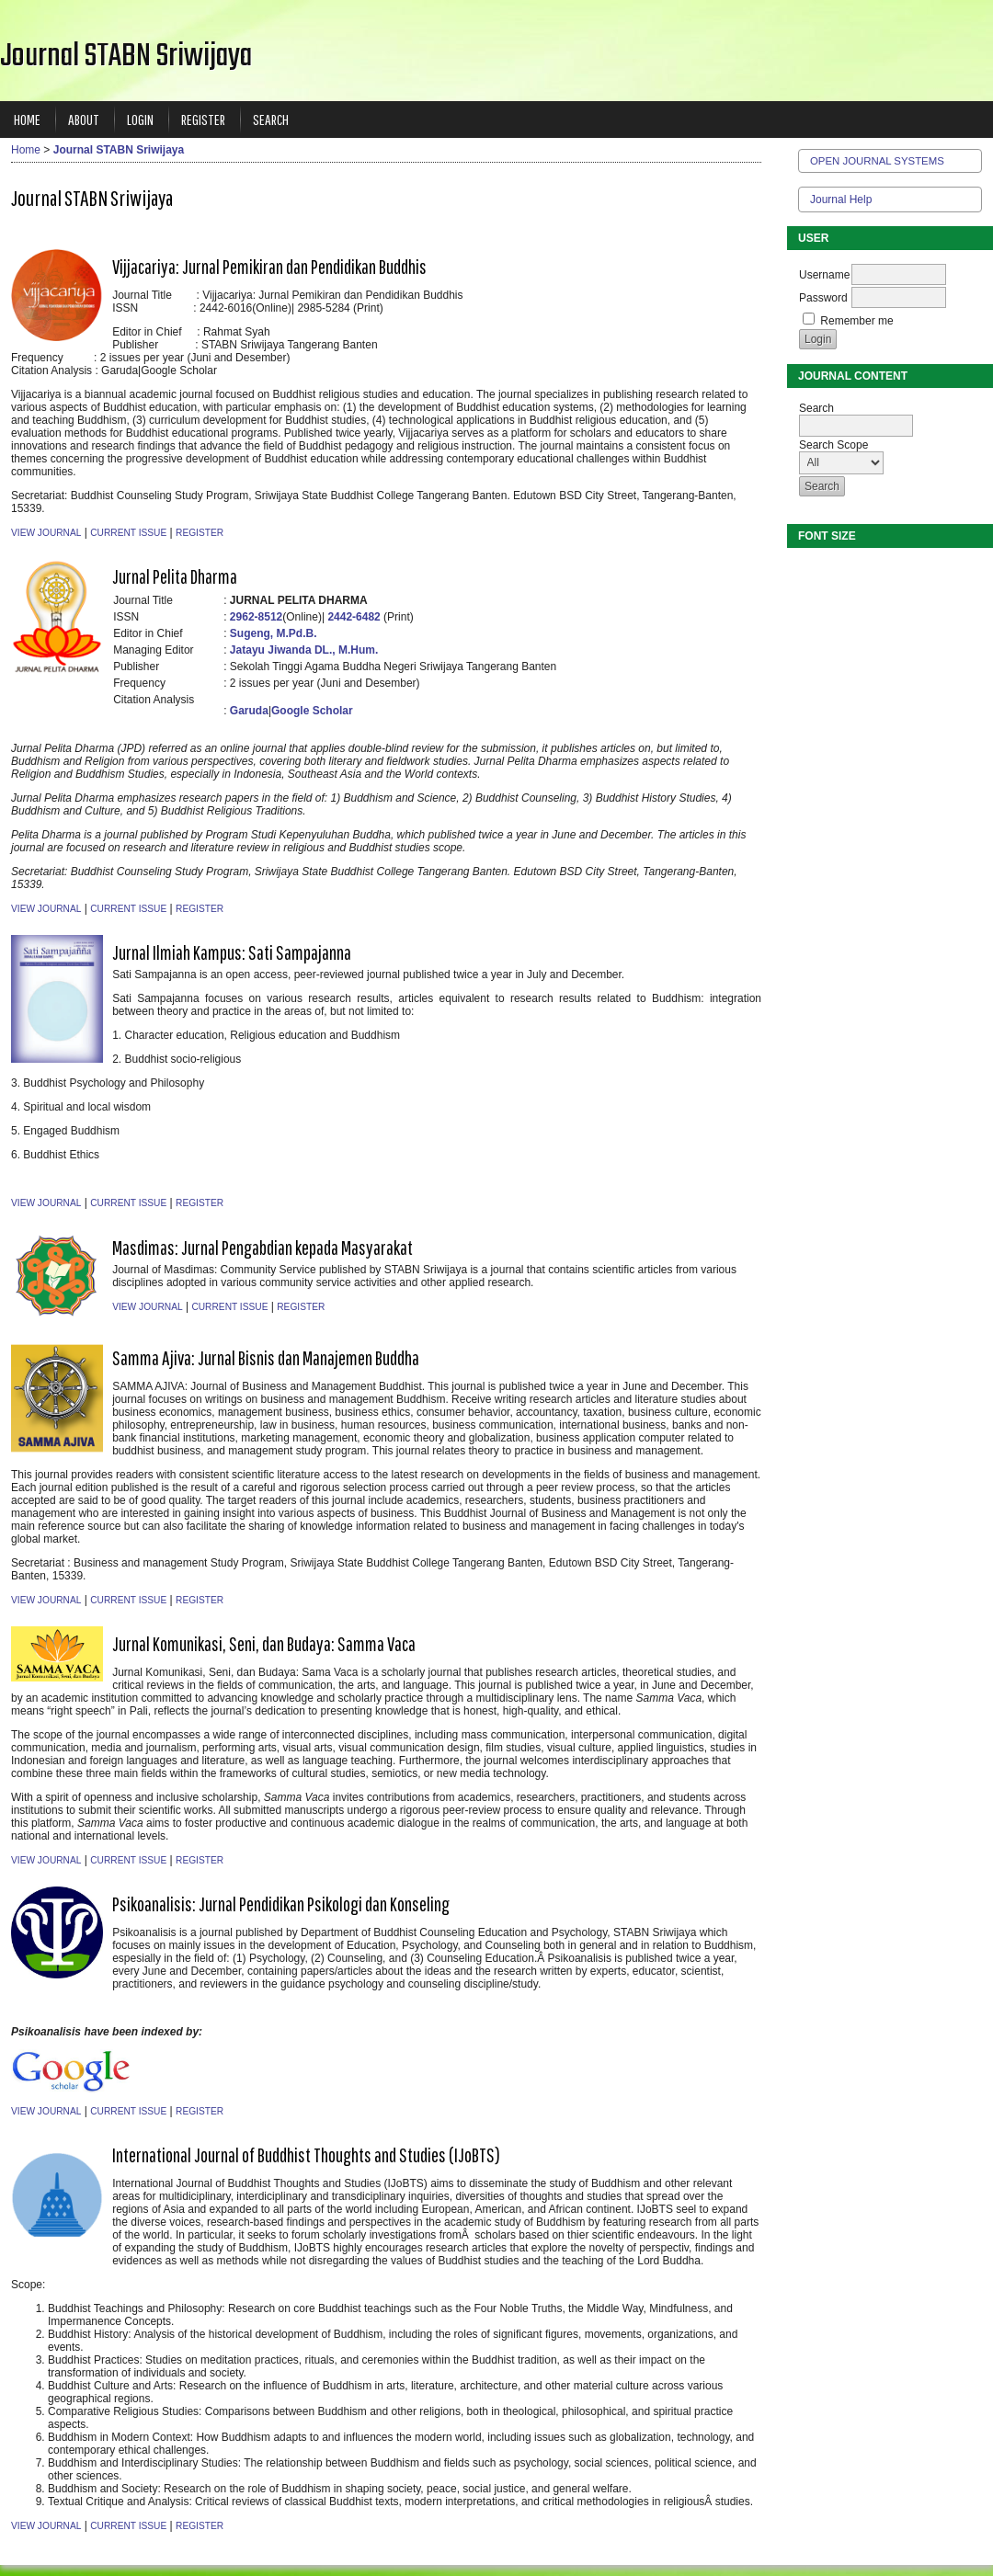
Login (140, 119)
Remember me (856, 320)
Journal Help (841, 199)
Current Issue (128, 533)
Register (203, 119)
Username (824, 274)
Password (823, 297)
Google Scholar (312, 710)
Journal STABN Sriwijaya (118, 149)
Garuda (249, 710)
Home (27, 119)
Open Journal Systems (877, 160)
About (83, 119)
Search (271, 119)
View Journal (46, 533)
